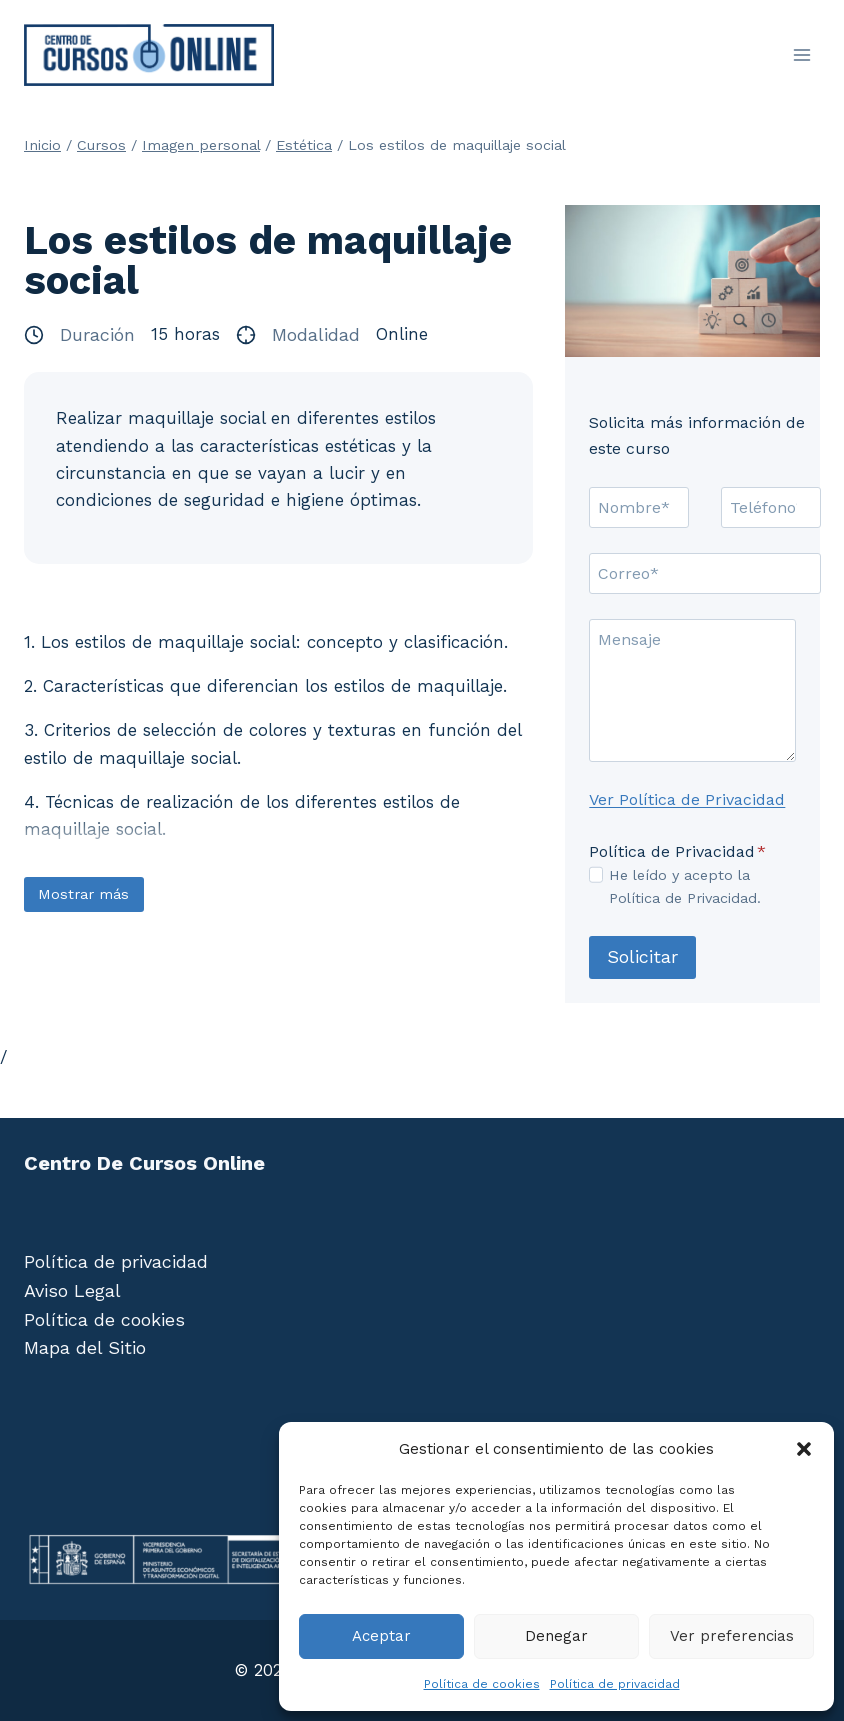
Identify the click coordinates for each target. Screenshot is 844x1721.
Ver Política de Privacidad (687, 799)
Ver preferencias (732, 1636)
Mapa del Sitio (85, 1347)
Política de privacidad (615, 1684)
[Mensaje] (692, 690)
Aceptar (381, 1636)
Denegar (556, 1636)
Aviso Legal (72, 1290)
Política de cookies (482, 1684)
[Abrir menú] (801, 54)
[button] (804, 1449)
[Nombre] (639, 507)
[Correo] (705, 573)
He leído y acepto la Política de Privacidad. (685, 886)
